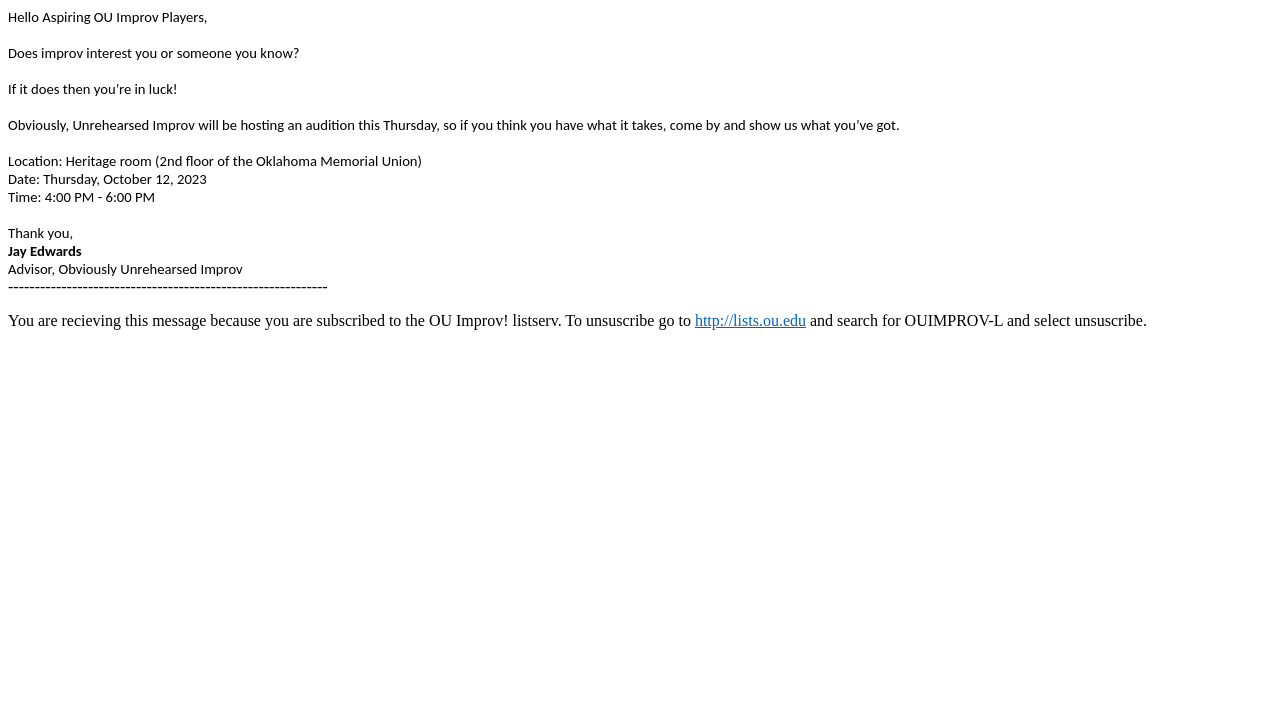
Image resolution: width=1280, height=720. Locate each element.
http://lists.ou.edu (750, 320)
